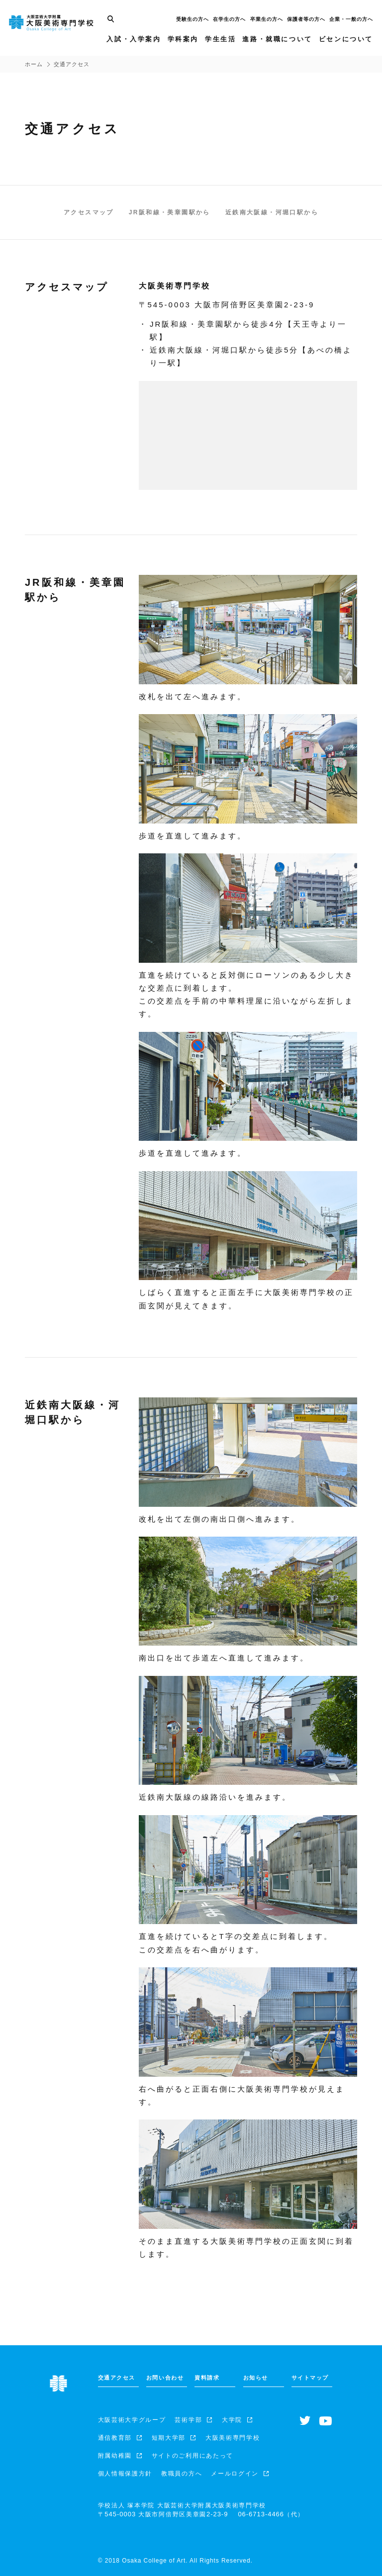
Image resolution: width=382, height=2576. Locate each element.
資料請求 (206, 2378)
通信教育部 (115, 2437)
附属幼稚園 (115, 2455)
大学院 (232, 2419)
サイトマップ (310, 2378)
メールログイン (235, 2473)
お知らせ (255, 2378)
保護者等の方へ (305, 23)
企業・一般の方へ (350, 23)
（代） (271, 2514)
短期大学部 (169, 2437)
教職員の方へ (181, 2473)
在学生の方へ (228, 23)
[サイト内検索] (109, 23)
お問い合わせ (165, 2378)
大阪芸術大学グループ (132, 2419)
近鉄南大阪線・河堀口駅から (271, 212)
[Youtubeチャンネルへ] (325, 2420)
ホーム (34, 64)
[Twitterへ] (305, 2421)
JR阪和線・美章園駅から (169, 212)
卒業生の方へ (265, 23)
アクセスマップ (89, 212)
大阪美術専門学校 (232, 2437)
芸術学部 (188, 2419)
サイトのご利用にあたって (192, 2455)
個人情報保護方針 (125, 2473)
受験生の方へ (191, 23)
